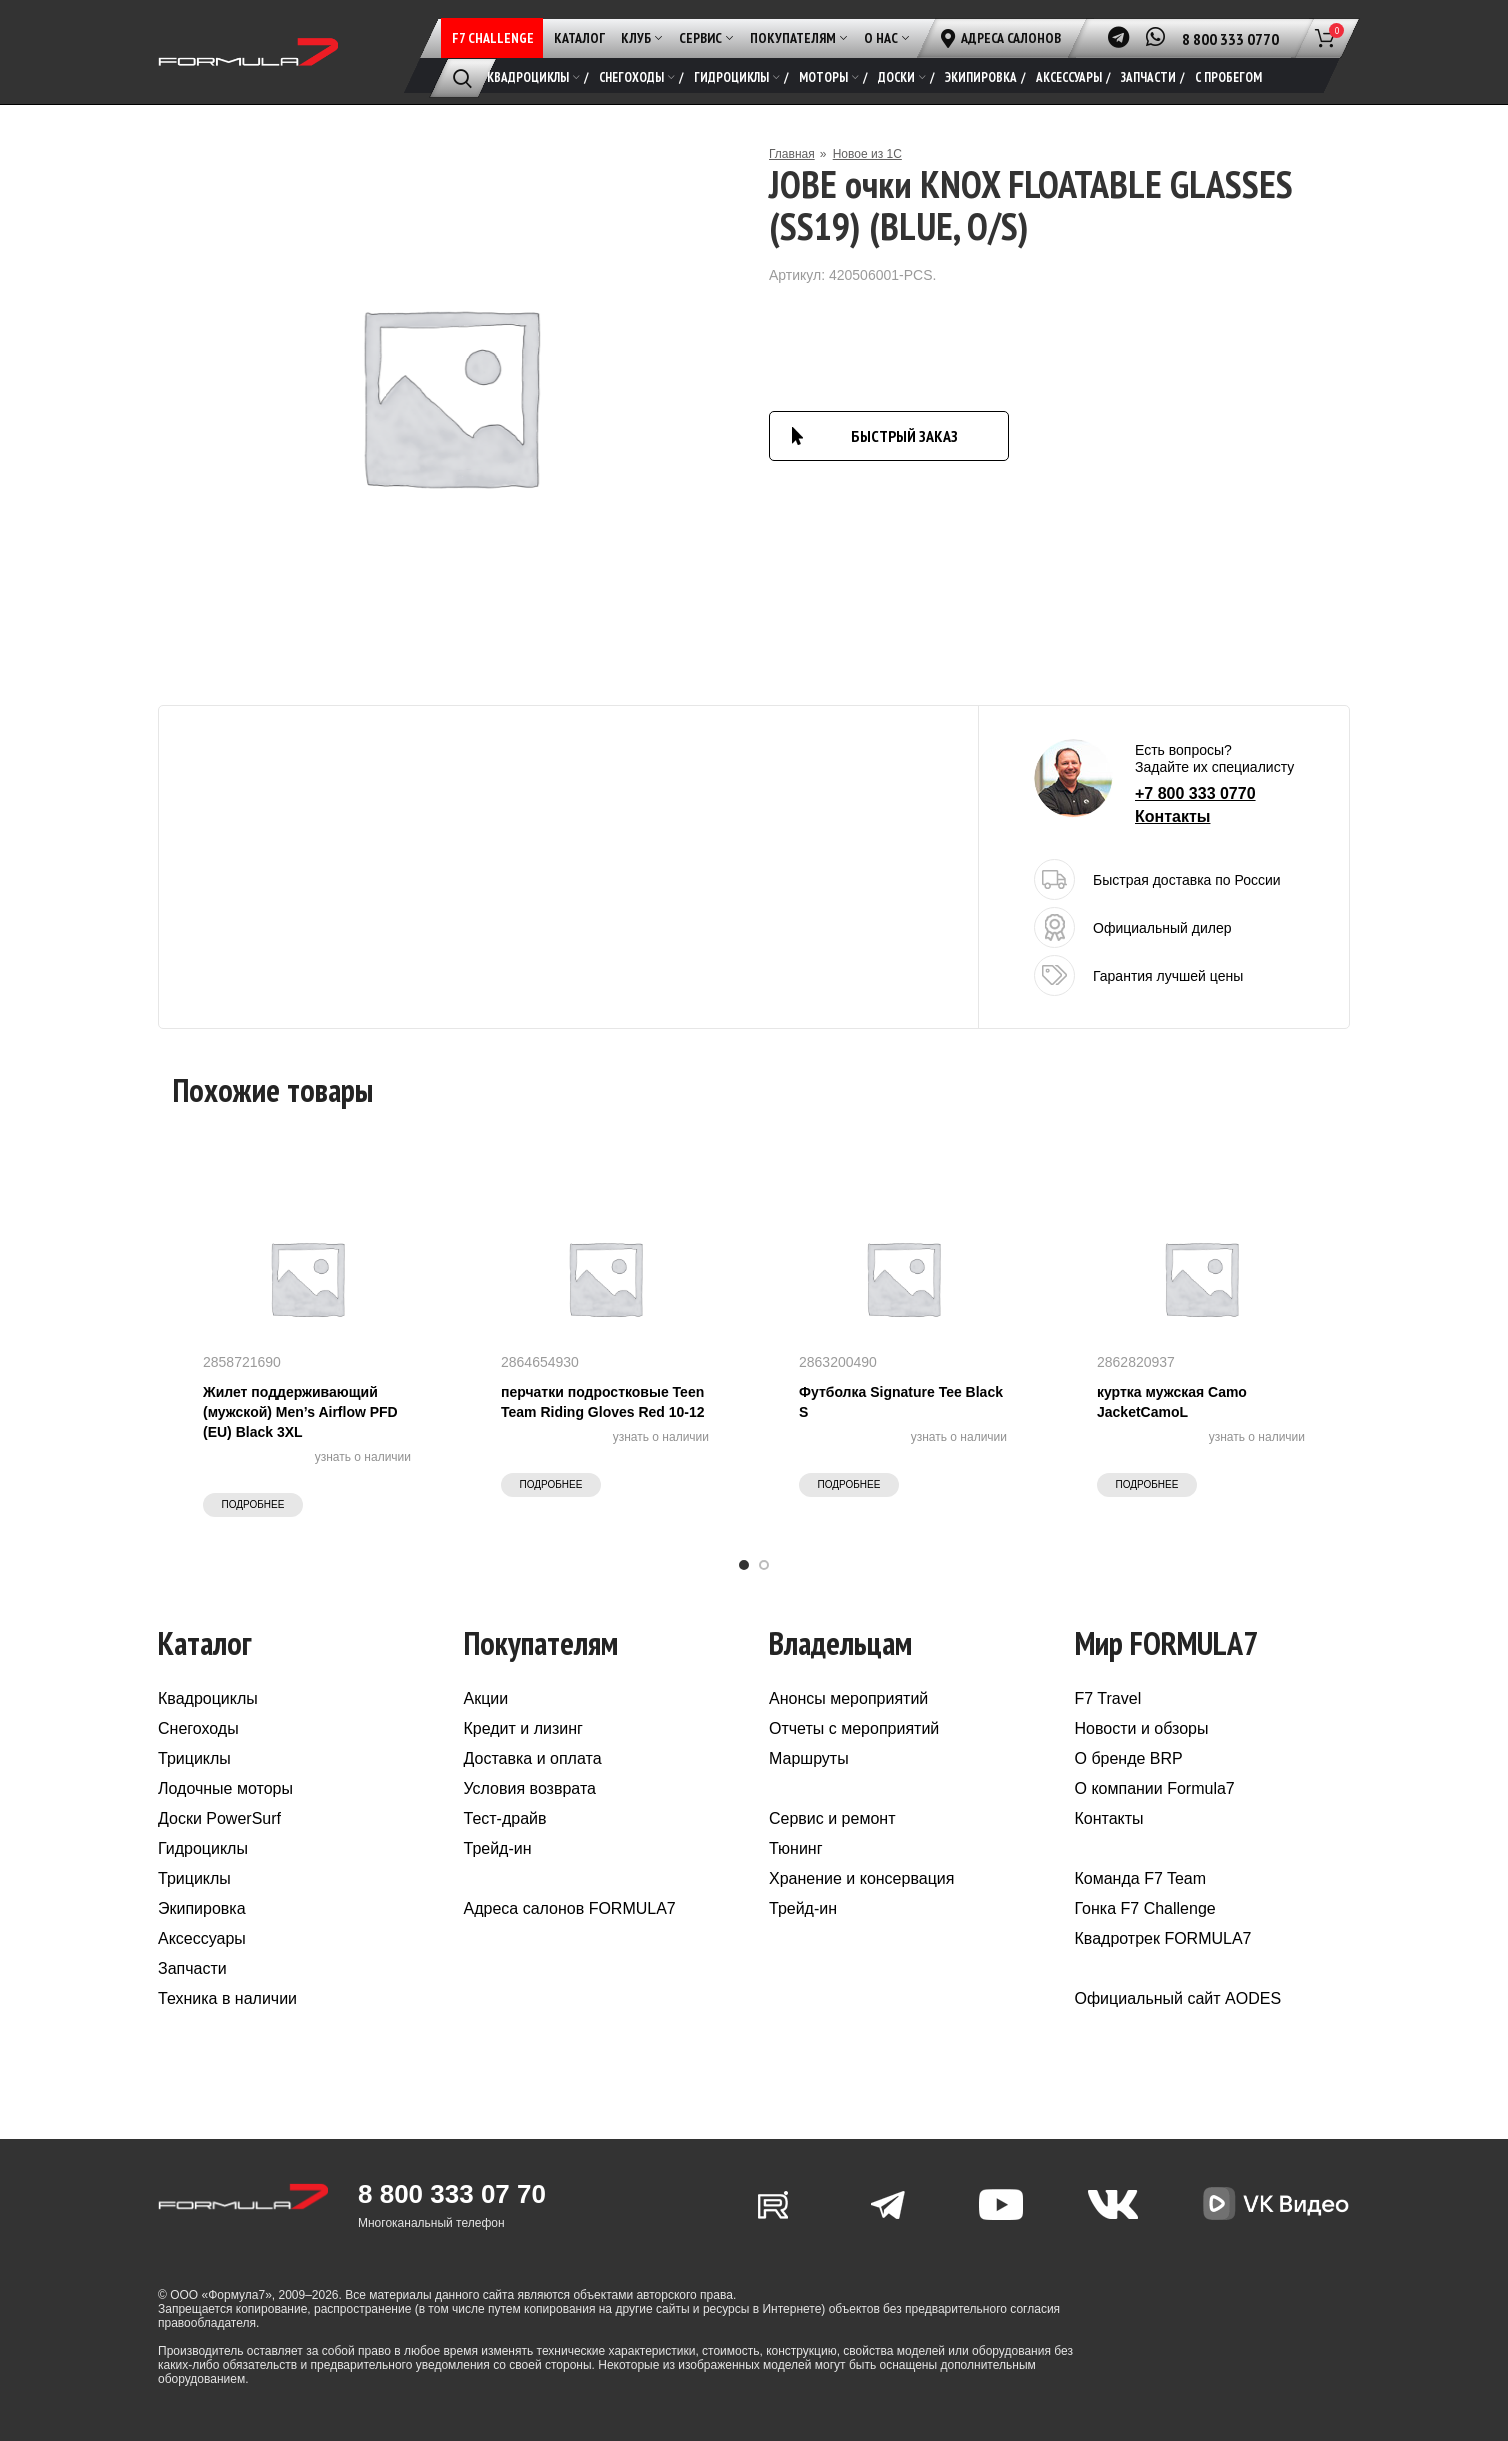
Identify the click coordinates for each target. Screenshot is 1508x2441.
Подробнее (253, 1504)
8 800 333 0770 (1230, 39)
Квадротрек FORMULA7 (1163, 1938)
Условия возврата (530, 1788)
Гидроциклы (203, 1848)
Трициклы (194, 1758)
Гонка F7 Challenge (1145, 1908)
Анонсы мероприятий (848, 1698)
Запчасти (192, 1968)
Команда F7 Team (1141, 1878)
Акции (486, 1698)
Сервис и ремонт (832, 1818)
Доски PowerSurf (219, 1818)
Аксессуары (202, 1938)
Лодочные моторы (225, 1788)
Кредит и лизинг (523, 1728)
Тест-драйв (505, 1818)
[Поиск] (462, 78)
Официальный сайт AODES (1178, 1998)
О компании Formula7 (1155, 1788)
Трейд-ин (498, 1848)
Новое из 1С (867, 154)
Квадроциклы (208, 1698)
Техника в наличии (227, 1998)
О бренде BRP (1129, 1758)
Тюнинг (796, 1848)
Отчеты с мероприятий (854, 1728)
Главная (792, 154)
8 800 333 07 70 (452, 2194)
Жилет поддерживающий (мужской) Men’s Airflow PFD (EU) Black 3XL (300, 1412)
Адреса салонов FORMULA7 (570, 1908)
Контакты (1172, 816)
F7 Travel (1108, 1698)
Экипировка (202, 1908)
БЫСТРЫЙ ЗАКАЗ (904, 436)
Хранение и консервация (861, 1878)
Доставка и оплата (533, 1758)
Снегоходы (198, 1728)
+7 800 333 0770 (1195, 793)
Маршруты (809, 1758)
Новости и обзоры (1142, 1728)
